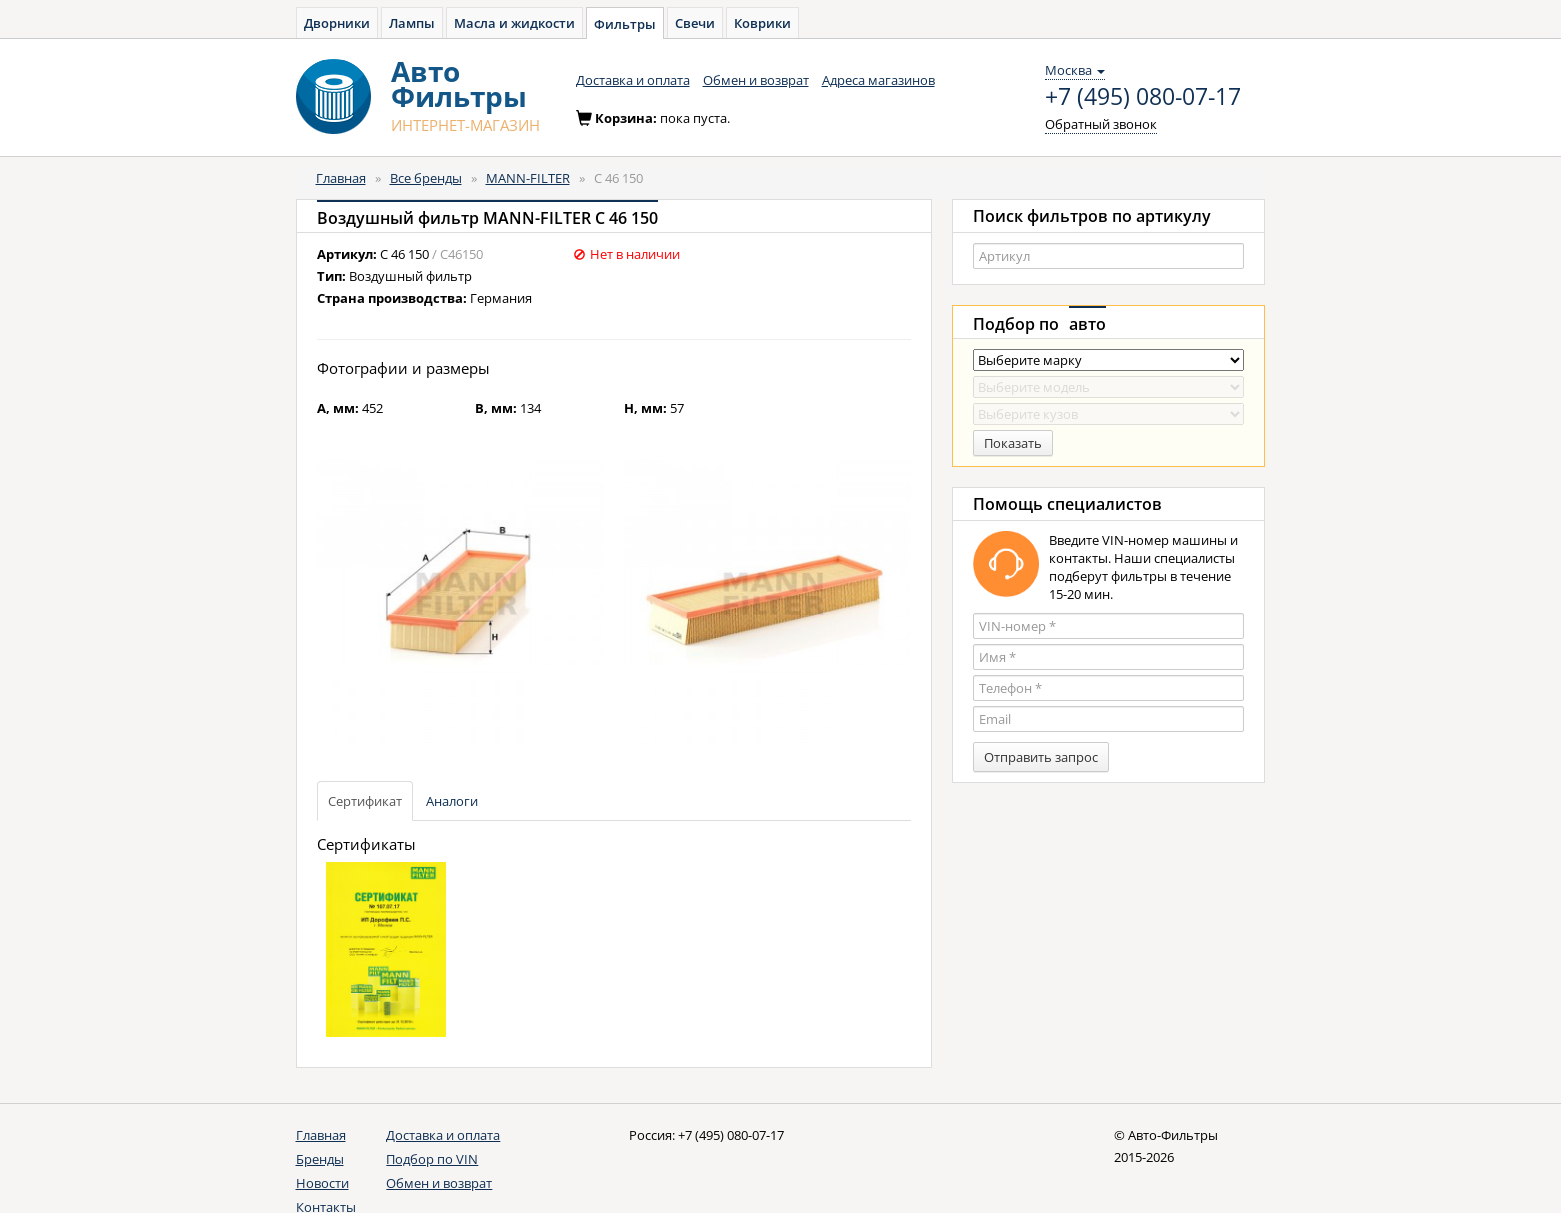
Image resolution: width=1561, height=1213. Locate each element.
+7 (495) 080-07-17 (1143, 97)
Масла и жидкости (514, 23)
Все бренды (426, 178)
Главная (341, 178)
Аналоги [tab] (452, 801)
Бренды (320, 1159)
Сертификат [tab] (365, 801)
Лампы (412, 23)
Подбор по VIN (432, 1159)
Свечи (695, 23)
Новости (322, 1183)
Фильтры (625, 24)
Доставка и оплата (633, 80)
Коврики (762, 23)
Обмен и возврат (756, 80)
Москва (1075, 70)
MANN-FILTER (528, 178)
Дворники (337, 23)
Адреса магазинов (878, 80)
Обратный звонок (1101, 124)
